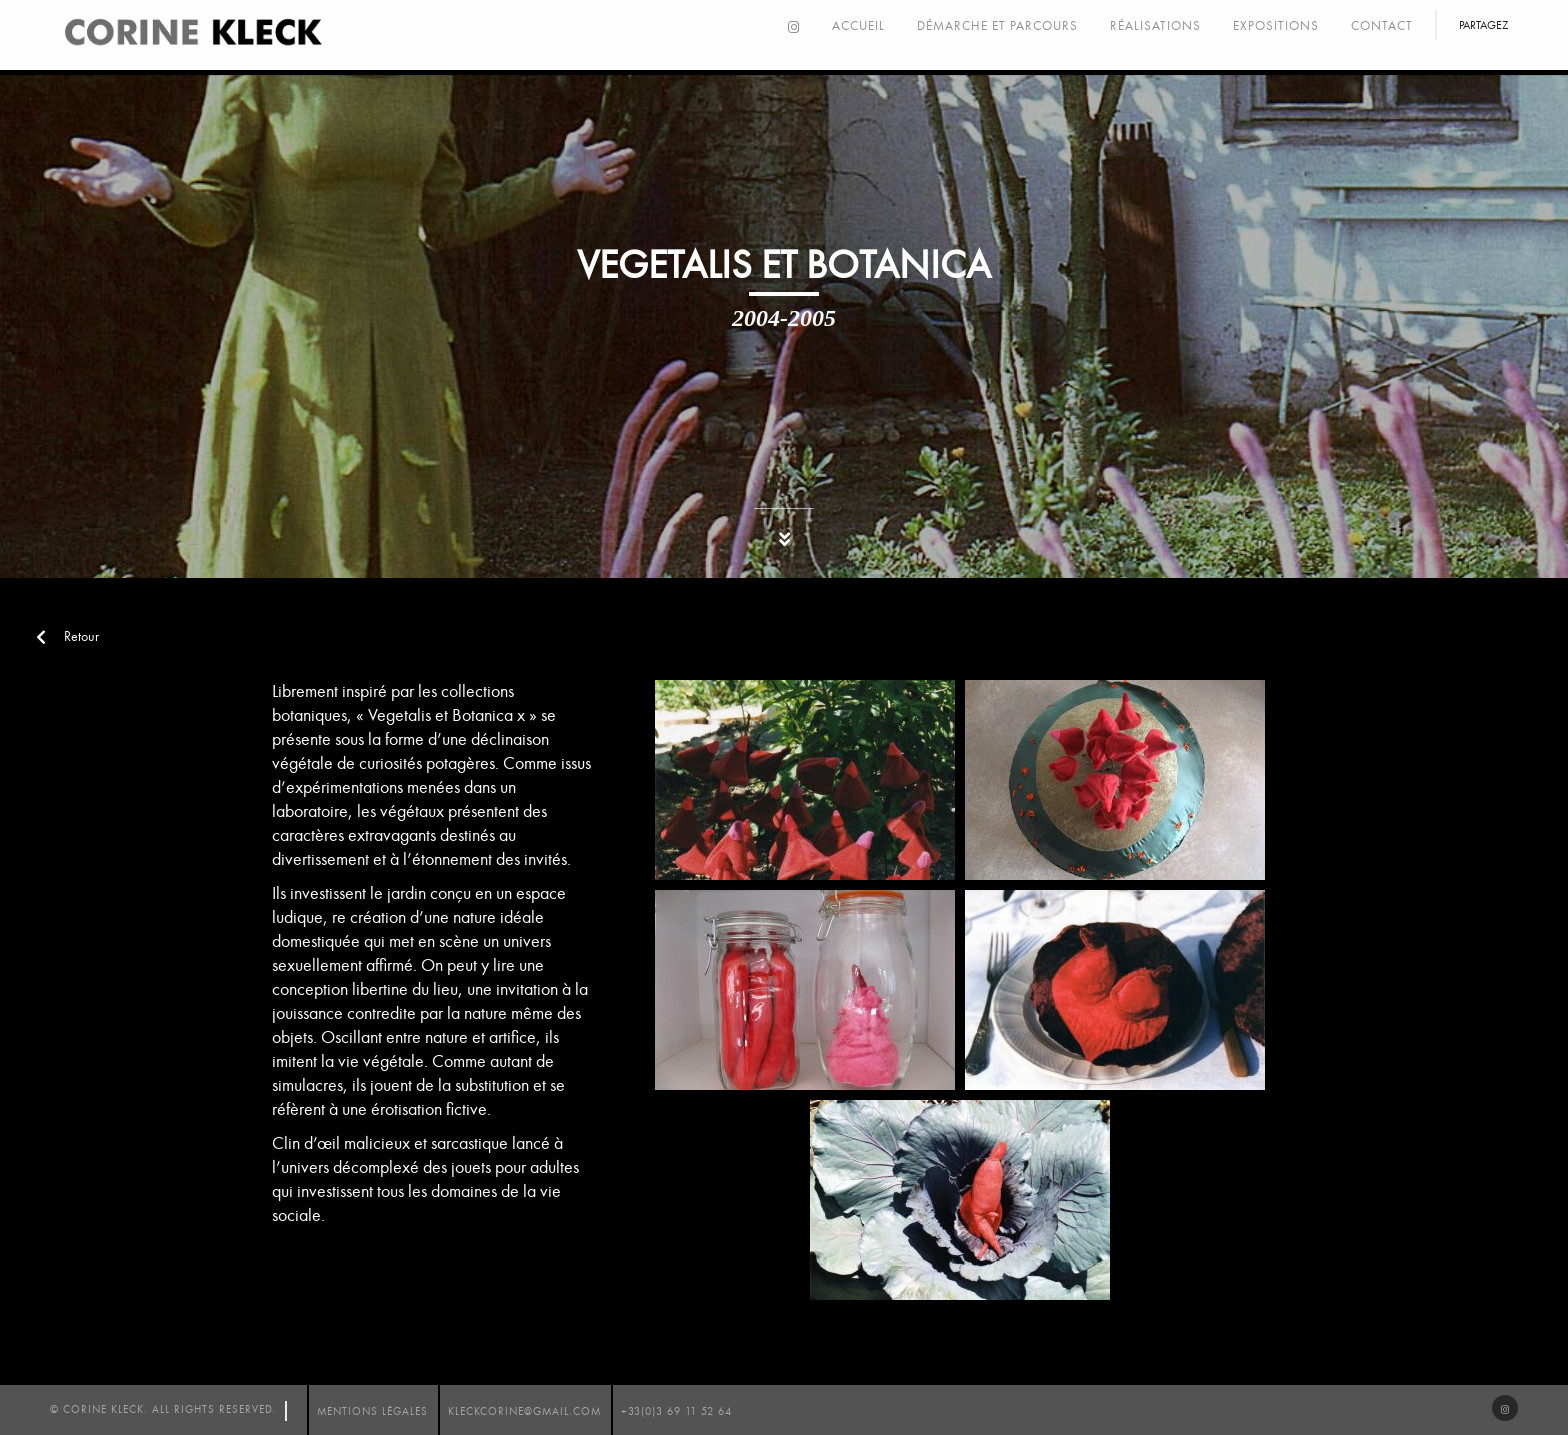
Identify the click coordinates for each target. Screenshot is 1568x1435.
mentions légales (372, 1411)
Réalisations (1155, 26)
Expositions (1276, 26)
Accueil (858, 26)
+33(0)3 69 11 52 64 (676, 1411)
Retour (67, 636)
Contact (1382, 26)
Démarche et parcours (997, 26)
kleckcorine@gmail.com (524, 1411)
